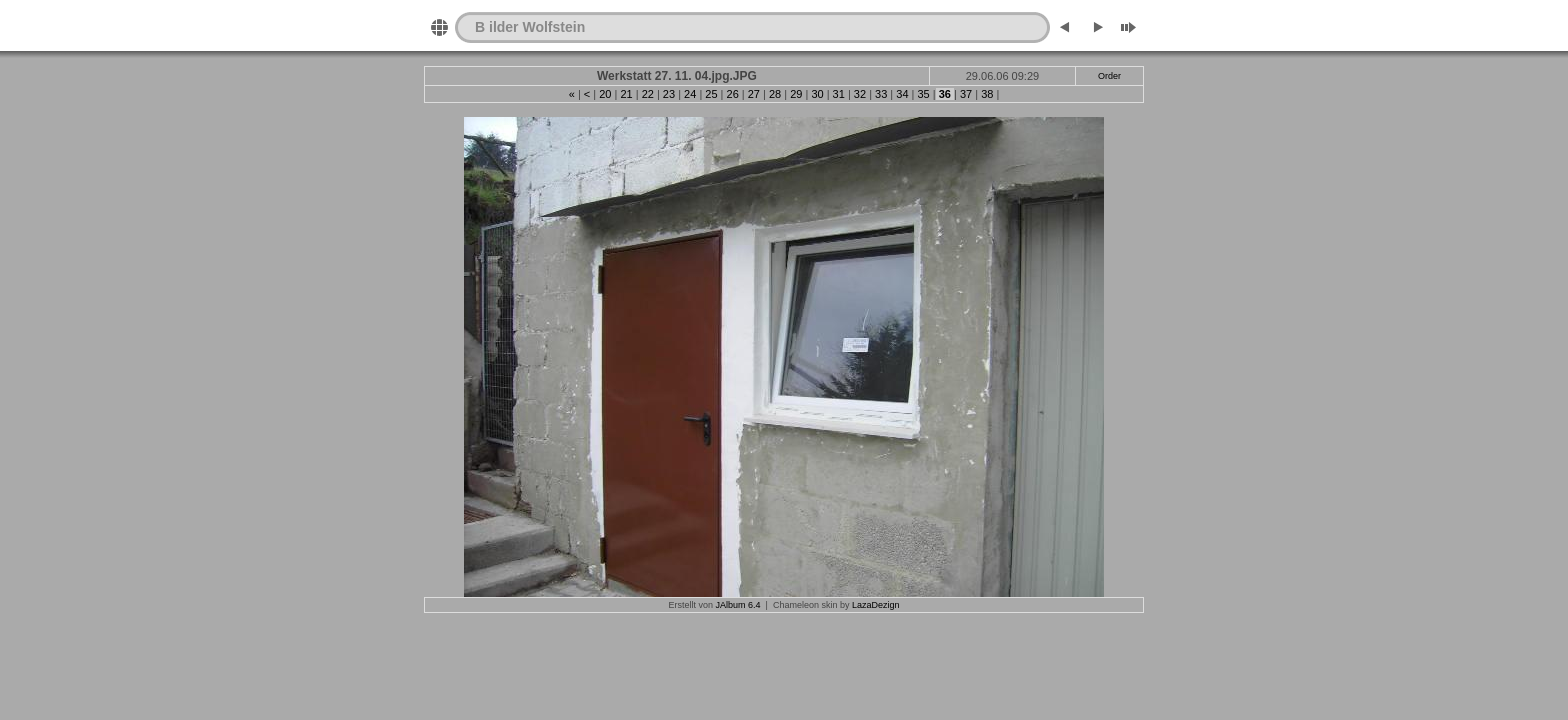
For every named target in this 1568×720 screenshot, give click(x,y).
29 (796, 94)
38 (987, 94)
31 (839, 94)
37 (966, 94)
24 (690, 94)
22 (648, 94)
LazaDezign (876, 605)
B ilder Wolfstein (530, 27)
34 (902, 94)
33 (881, 94)
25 (711, 94)
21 (626, 94)
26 (732, 94)
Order (1109, 76)
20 (605, 94)
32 (860, 94)
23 (669, 94)
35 (923, 94)
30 (817, 94)
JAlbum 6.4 (738, 605)
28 (775, 94)
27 (754, 94)
